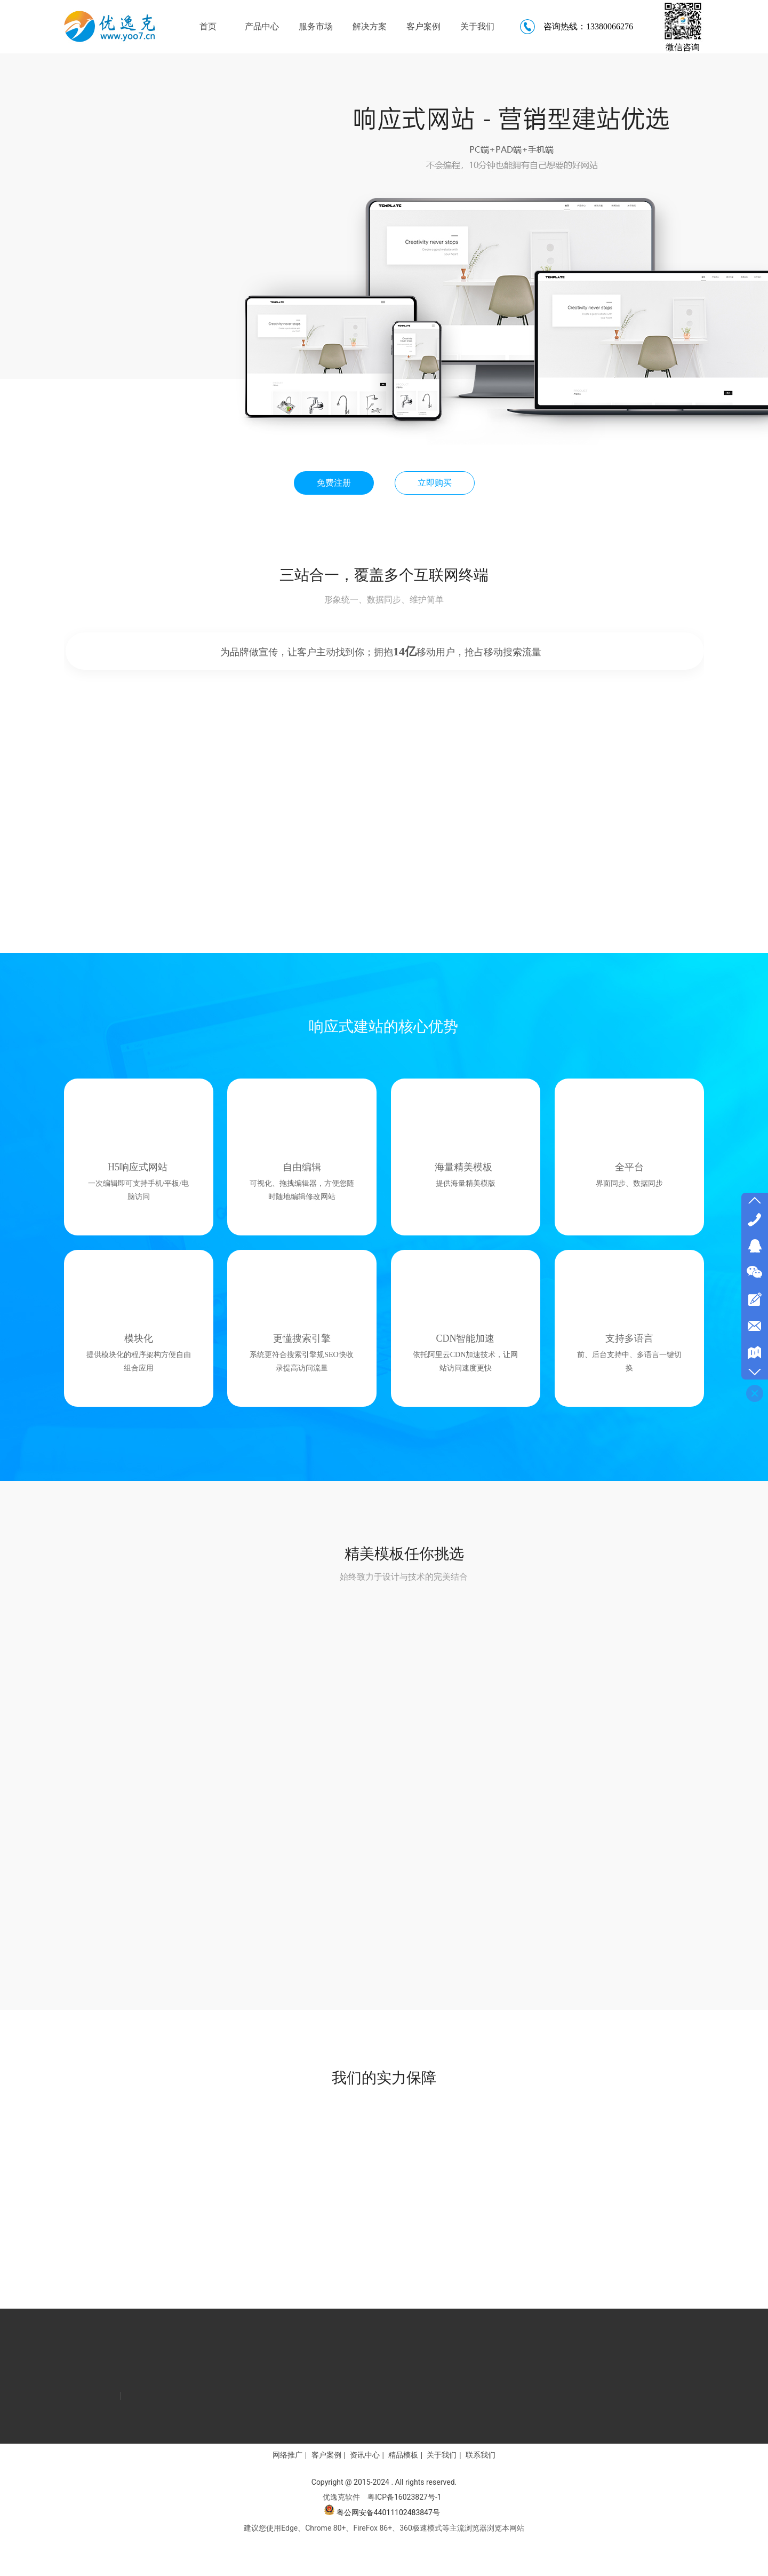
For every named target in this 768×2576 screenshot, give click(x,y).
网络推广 (287, 2455)
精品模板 (403, 2455)
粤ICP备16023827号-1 (404, 2497)
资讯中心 (365, 2455)
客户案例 (326, 2455)
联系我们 (480, 2455)
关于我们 (442, 2455)
